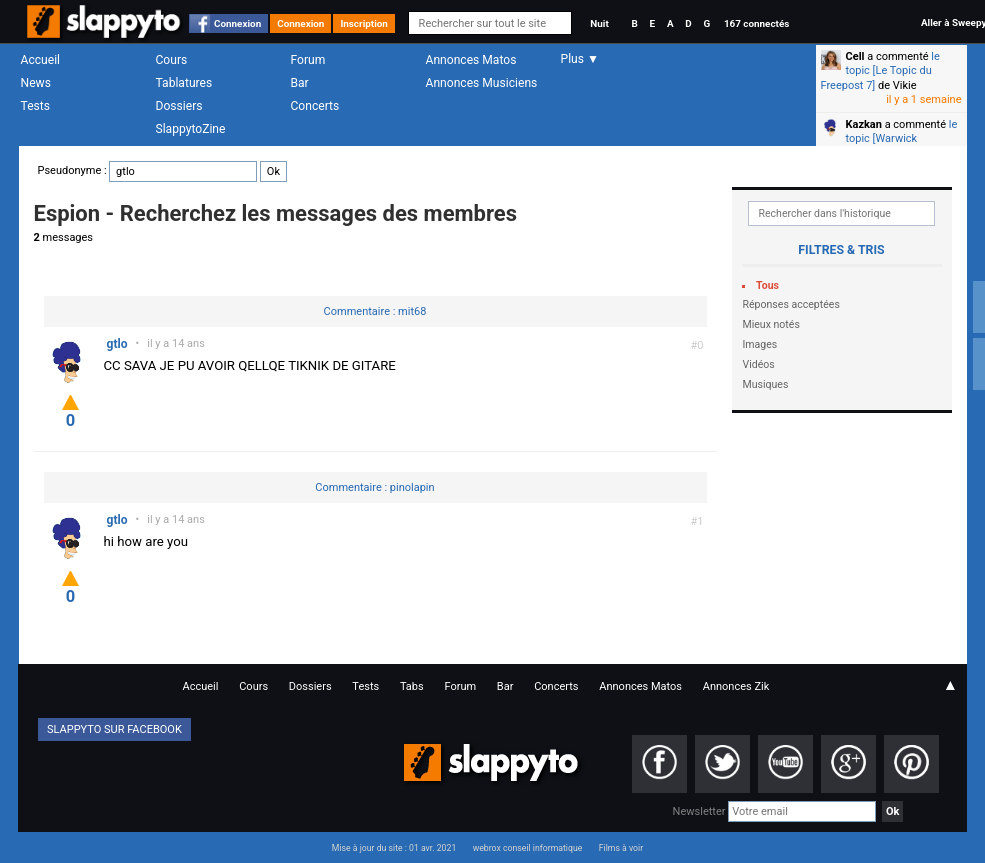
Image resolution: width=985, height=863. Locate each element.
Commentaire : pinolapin (374, 487)
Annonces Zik (736, 686)
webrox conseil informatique (528, 848)
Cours (172, 60)
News (36, 83)
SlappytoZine (191, 129)
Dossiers (179, 106)
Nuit (599, 23)
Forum (308, 60)
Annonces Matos (471, 60)
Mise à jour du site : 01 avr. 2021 (394, 848)
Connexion (237, 23)
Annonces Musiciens (482, 83)
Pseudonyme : (162, 170)
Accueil (41, 60)
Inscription (364, 23)
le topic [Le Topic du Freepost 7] (880, 71)
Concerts (315, 106)
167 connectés (756, 23)
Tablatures (184, 83)
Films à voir (621, 848)
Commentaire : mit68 (375, 311)
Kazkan (864, 124)
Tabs (412, 686)
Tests (35, 106)
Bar (300, 83)
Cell (855, 56)
